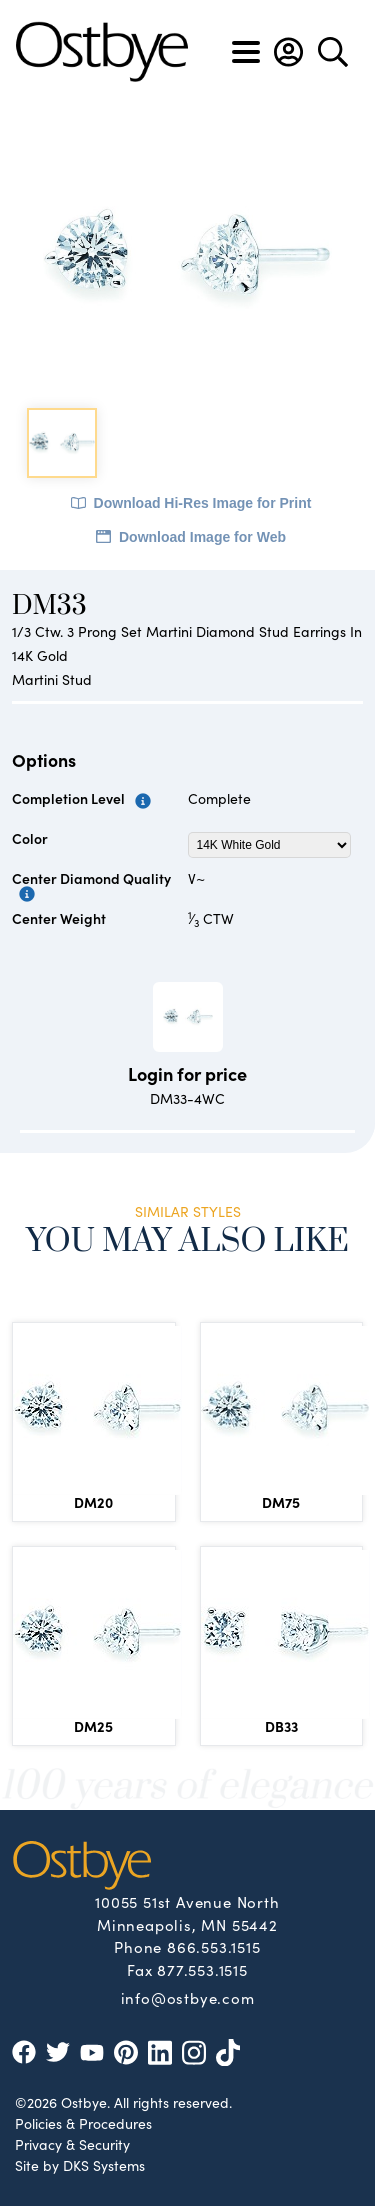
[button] (288, 52)
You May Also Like (187, 1241)
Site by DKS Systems (80, 2165)
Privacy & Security (72, 2144)
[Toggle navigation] (246, 52)
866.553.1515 (214, 1946)
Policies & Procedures (83, 2123)
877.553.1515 (202, 1969)
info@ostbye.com (188, 1997)
